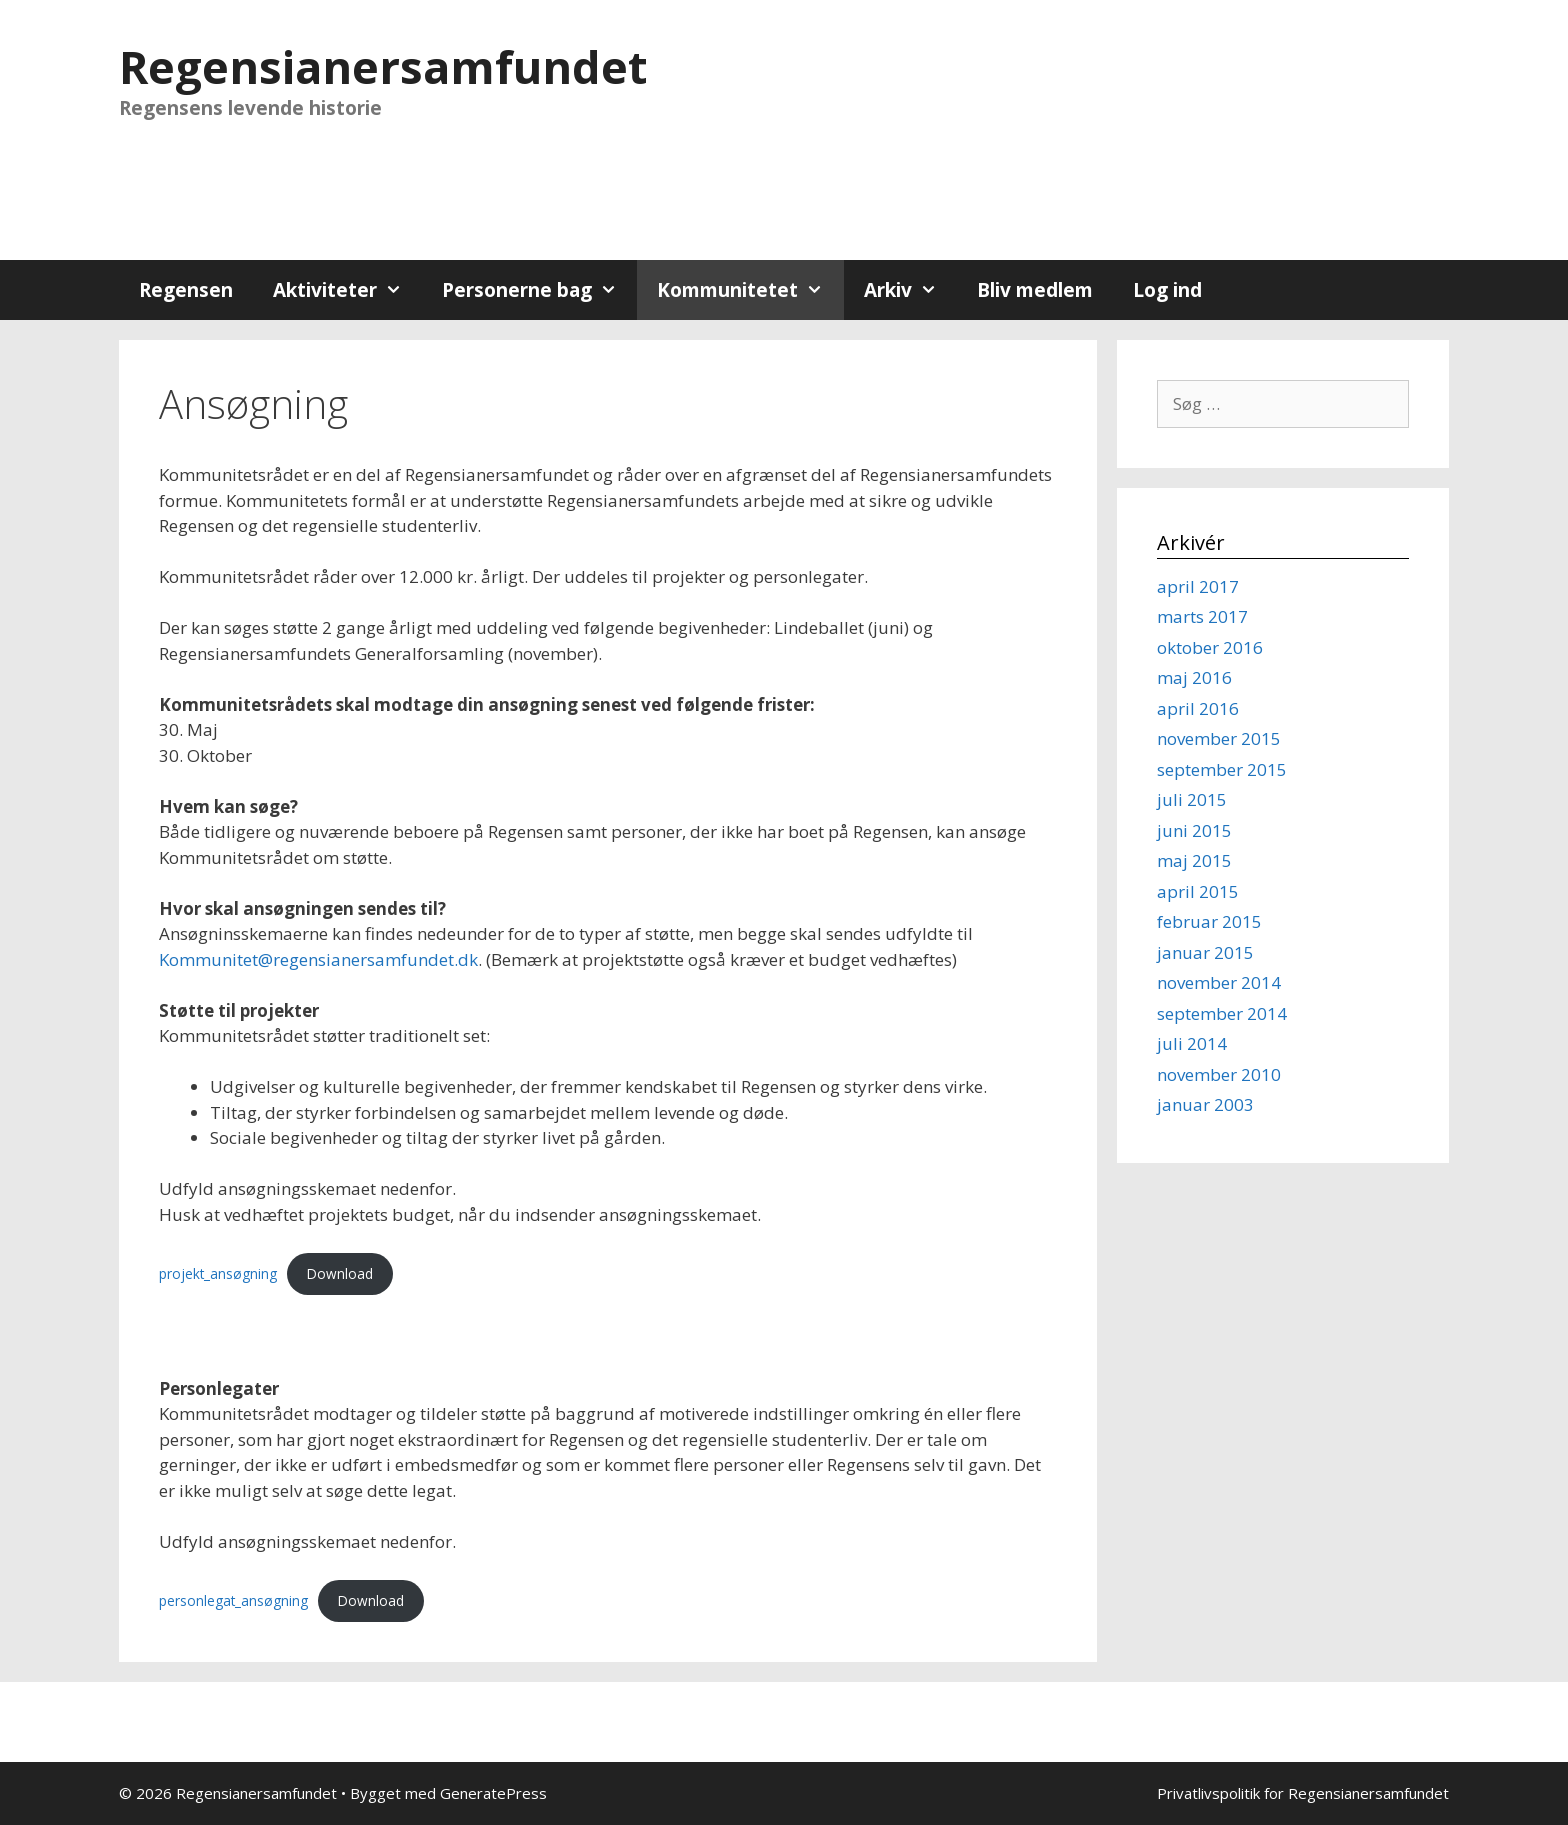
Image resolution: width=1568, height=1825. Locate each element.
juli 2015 (1192, 799)
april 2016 (1198, 708)
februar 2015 (1209, 921)
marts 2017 (1202, 616)
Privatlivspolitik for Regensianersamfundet (1303, 1793)
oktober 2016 (1210, 647)
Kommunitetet (750, 290)
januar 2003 (1205, 1104)
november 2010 (1219, 1074)
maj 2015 (1194, 860)
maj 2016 (1194, 677)
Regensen (186, 290)
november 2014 (1219, 982)
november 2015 (1219, 738)
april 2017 (1198, 586)
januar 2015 (1205, 952)
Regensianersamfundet (383, 66)
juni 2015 (1194, 830)
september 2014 (1222, 1013)
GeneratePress (493, 1793)
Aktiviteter (347, 290)
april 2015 (1198, 891)
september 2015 (1222, 769)
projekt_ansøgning (218, 1273)
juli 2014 (1192, 1043)
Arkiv (910, 290)
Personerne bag (539, 290)
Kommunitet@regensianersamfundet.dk (318, 959)
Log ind (1167, 290)
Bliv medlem (1035, 290)
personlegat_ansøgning (233, 1600)
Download (340, 1273)
